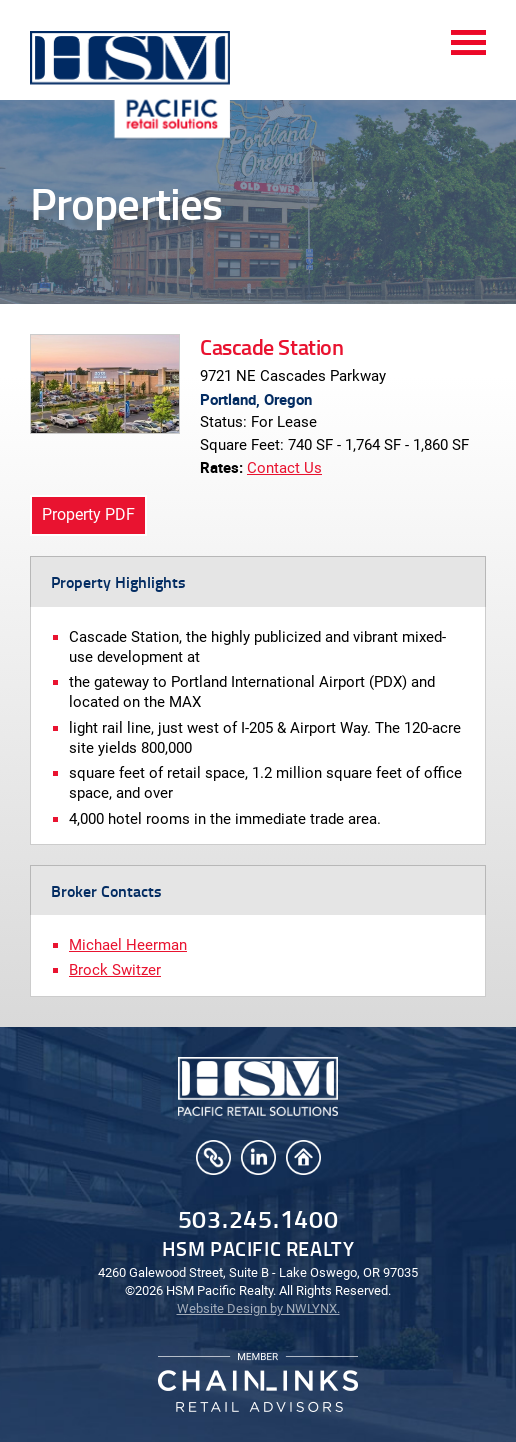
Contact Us (284, 468)
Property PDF (88, 514)
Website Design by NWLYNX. (258, 1308)
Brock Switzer (115, 970)
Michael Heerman (128, 945)
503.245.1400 (258, 1219)
